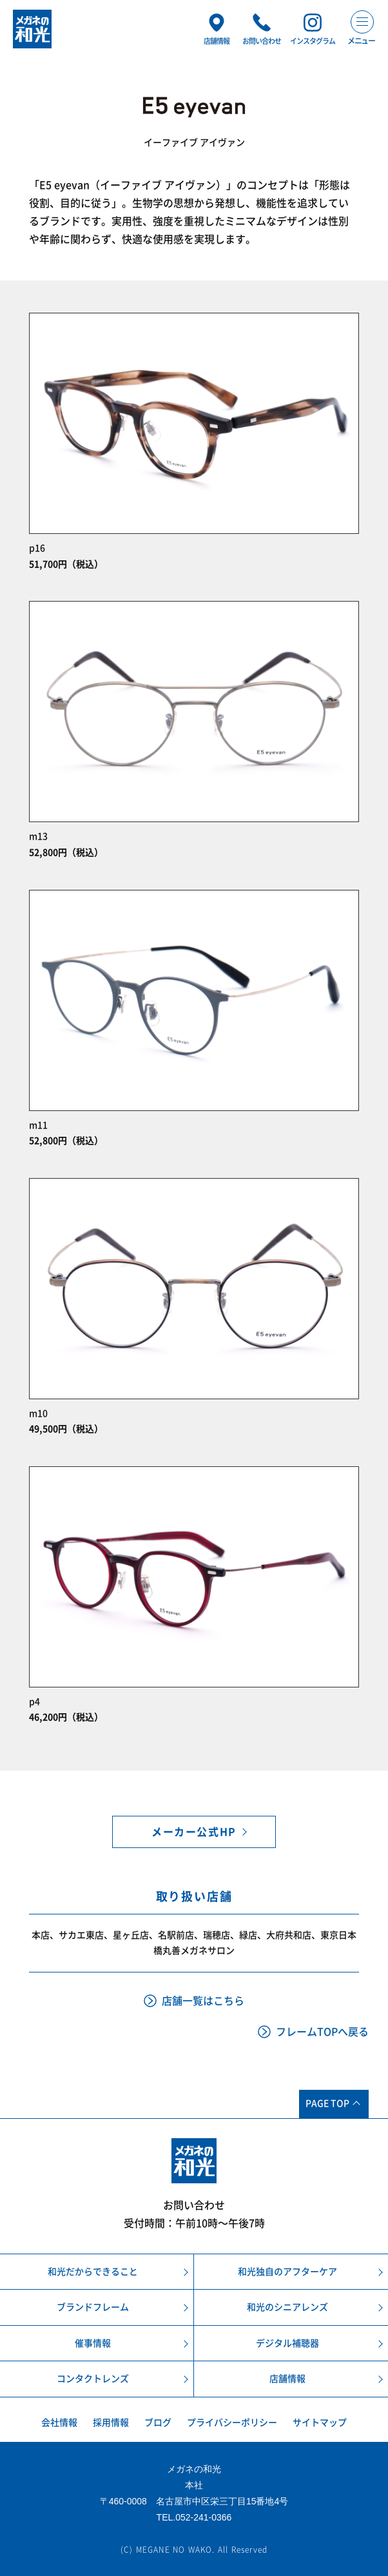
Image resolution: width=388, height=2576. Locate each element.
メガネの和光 (32, 29)
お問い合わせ (194, 2205)
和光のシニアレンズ (287, 2307)
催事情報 (93, 2343)
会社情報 (59, 2421)
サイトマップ (320, 2421)
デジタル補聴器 (287, 2343)
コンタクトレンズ (93, 2378)
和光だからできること (93, 2271)
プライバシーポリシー (232, 2421)
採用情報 (111, 2421)
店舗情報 (287, 2378)
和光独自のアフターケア (287, 2271)
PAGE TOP (327, 2103)
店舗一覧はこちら (203, 2001)
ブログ (157, 2421)
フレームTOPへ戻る (322, 2032)
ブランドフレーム (93, 2307)
